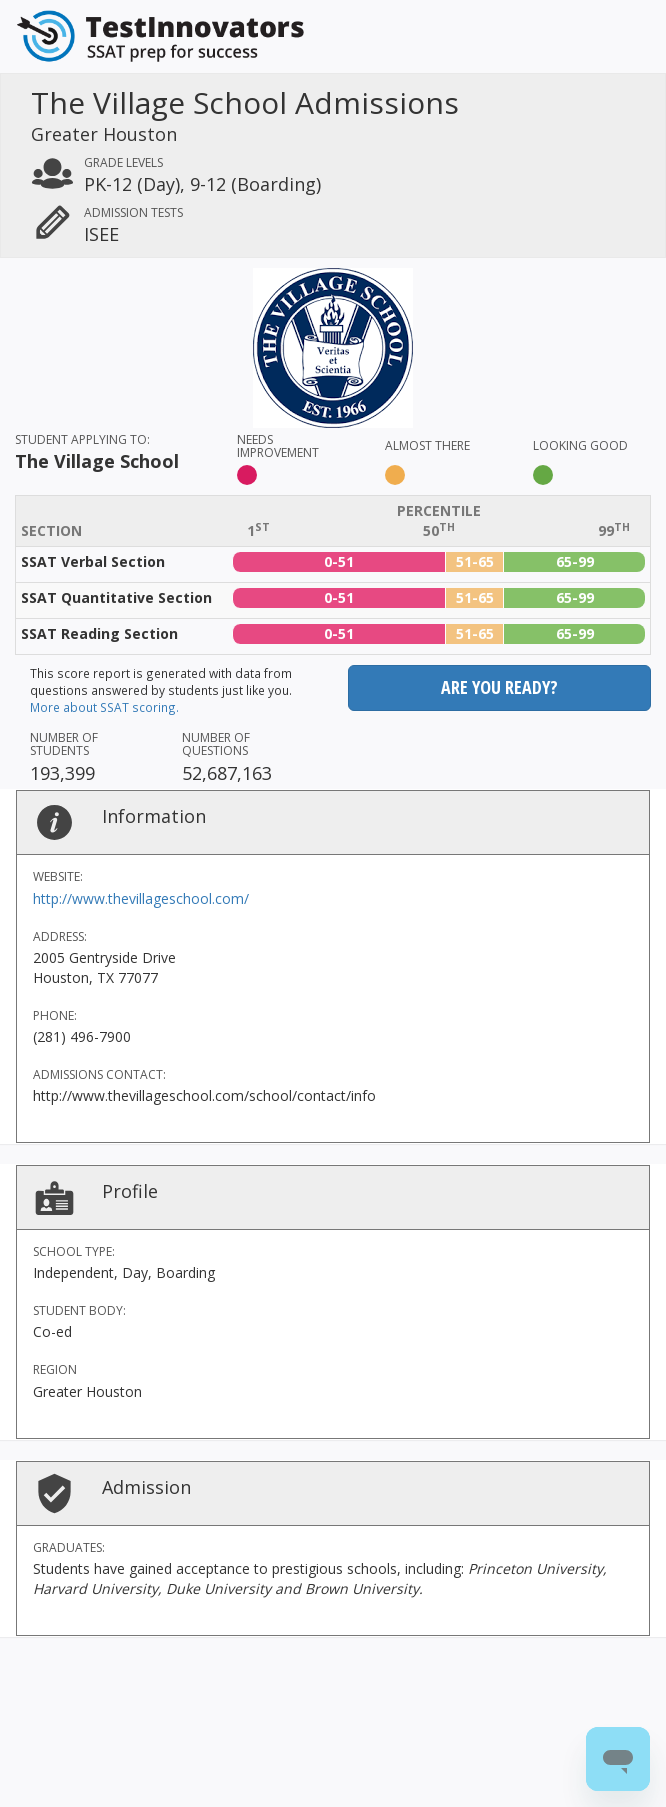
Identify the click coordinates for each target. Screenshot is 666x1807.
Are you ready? (499, 687)
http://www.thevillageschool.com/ (141, 898)
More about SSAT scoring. (104, 707)
